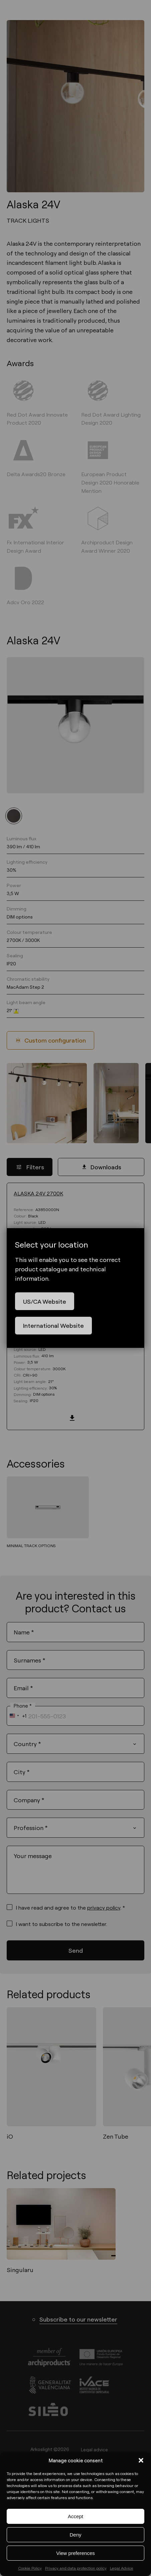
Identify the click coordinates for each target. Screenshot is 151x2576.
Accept (75, 2516)
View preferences (75, 2553)
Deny (75, 2535)
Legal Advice (121, 2568)
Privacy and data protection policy (76, 2568)
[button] (141, 2460)
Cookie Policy (30, 2568)
